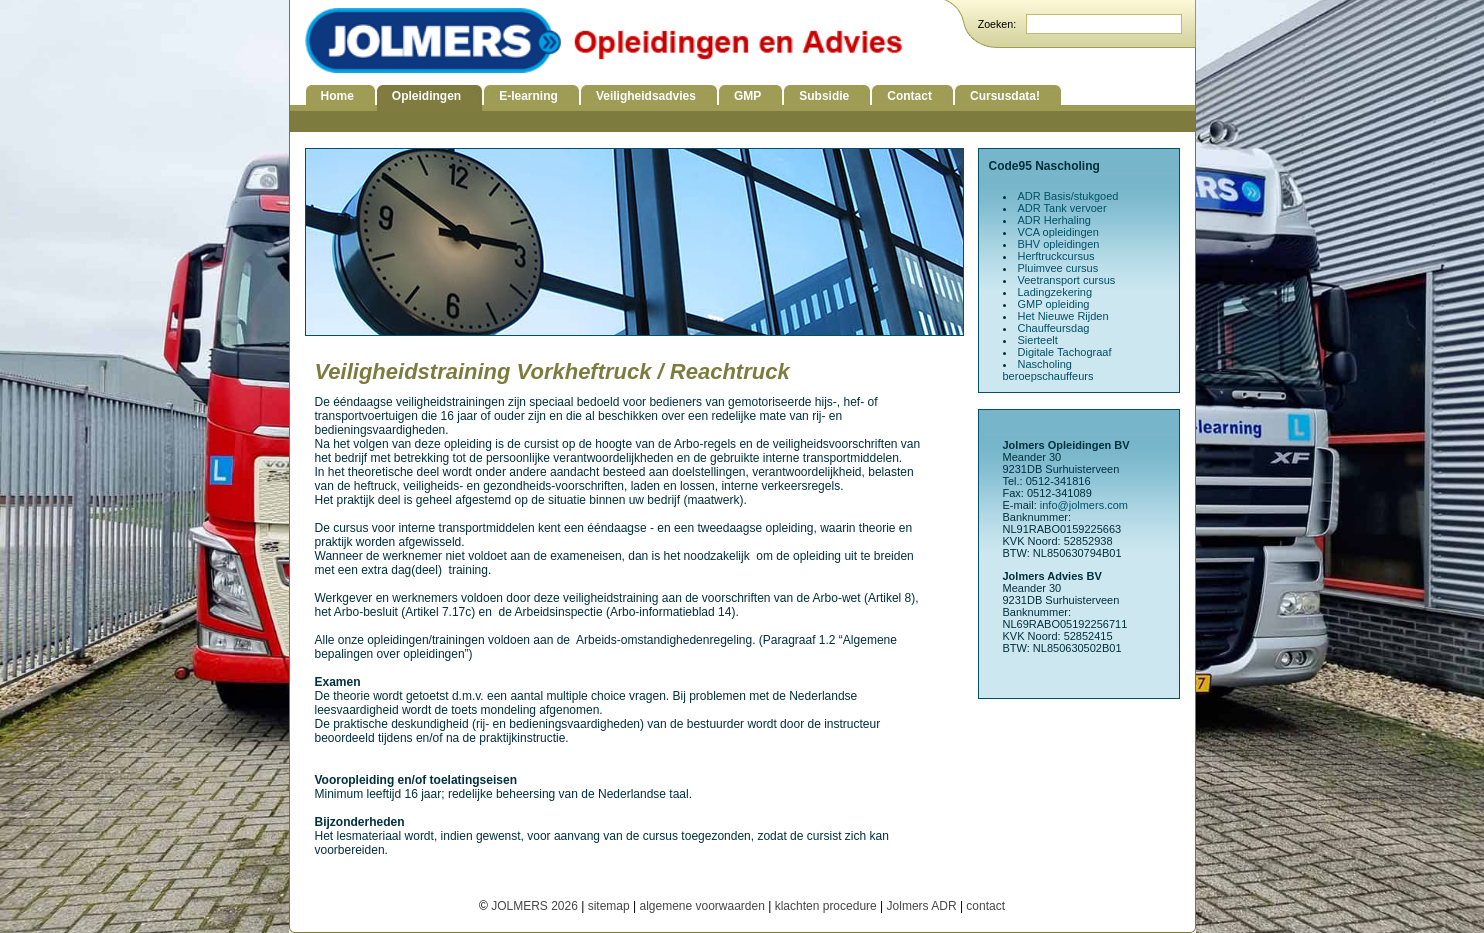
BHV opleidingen (1059, 244)
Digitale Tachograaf (1065, 352)
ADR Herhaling (1054, 220)
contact (985, 906)
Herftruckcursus (1056, 256)
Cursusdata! (1005, 96)
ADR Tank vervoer (1062, 208)
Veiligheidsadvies (646, 96)
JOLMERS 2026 (536, 906)
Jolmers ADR (922, 906)
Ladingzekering (1055, 292)
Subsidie (824, 96)
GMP (747, 96)
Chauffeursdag (1054, 328)
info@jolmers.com (1084, 505)
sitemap (609, 906)
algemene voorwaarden (701, 906)
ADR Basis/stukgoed (1068, 196)
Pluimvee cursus (1058, 268)
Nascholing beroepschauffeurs (1048, 370)
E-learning (528, 96)
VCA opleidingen (1058, 232)
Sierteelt (1038, 340)
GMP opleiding (1054, 304)
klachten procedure (826, 906)
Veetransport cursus (1067, 280)
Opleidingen (426, 96)
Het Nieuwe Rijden (1063, 316)
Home (337, 96)
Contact (909, 96)
